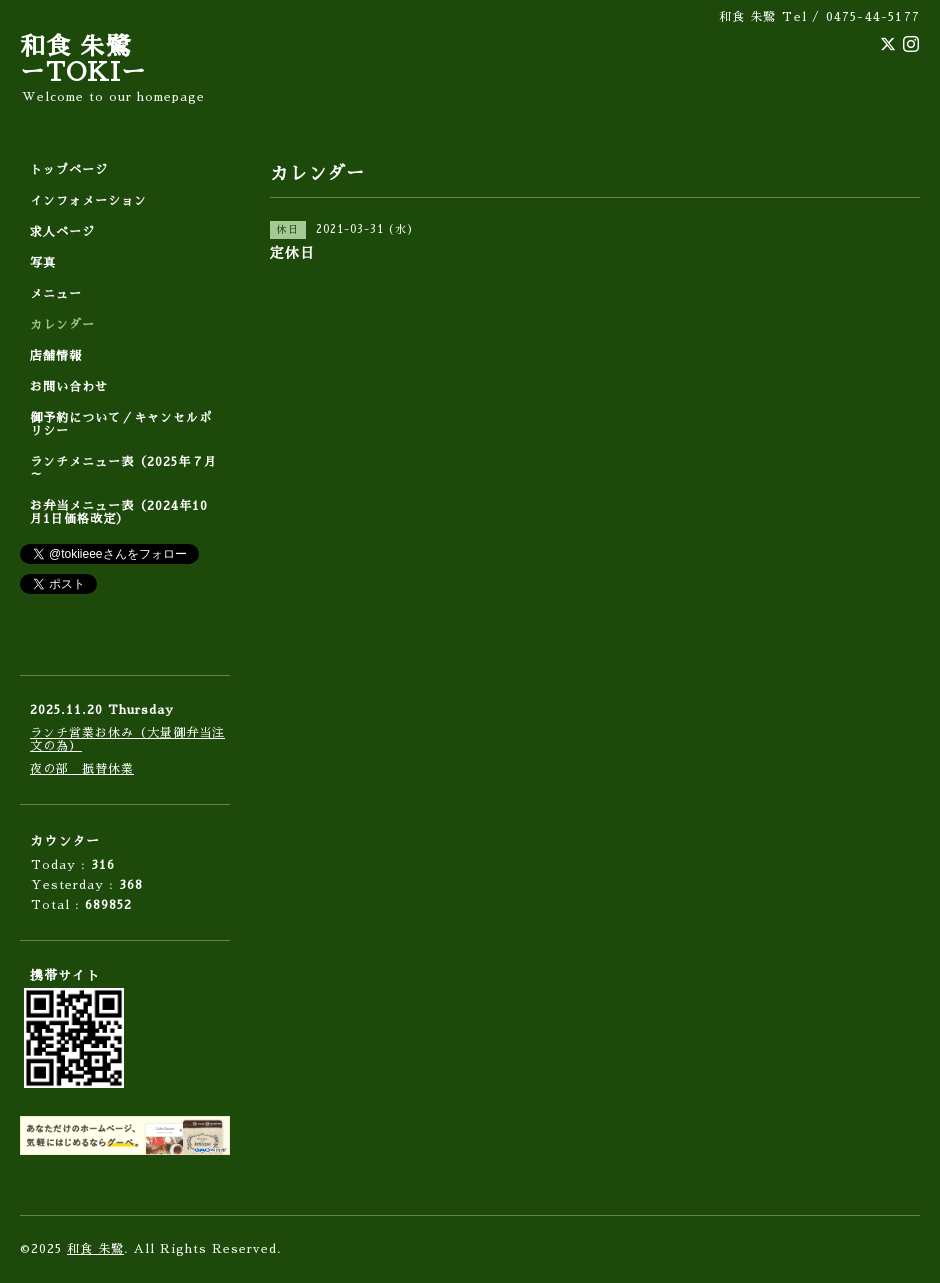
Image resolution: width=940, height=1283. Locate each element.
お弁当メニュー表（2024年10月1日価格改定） (119, 512)
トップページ (69, 170)
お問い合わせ (69, 387)
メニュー (56, 294)
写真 (43, 263)
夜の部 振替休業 (82, 769)
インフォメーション (88, 201)
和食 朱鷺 (95, 1249)
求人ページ (62, 232)
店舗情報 (56, 356)
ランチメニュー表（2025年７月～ (123, 468)
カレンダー (62, 325)
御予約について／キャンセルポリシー (121, 424)
